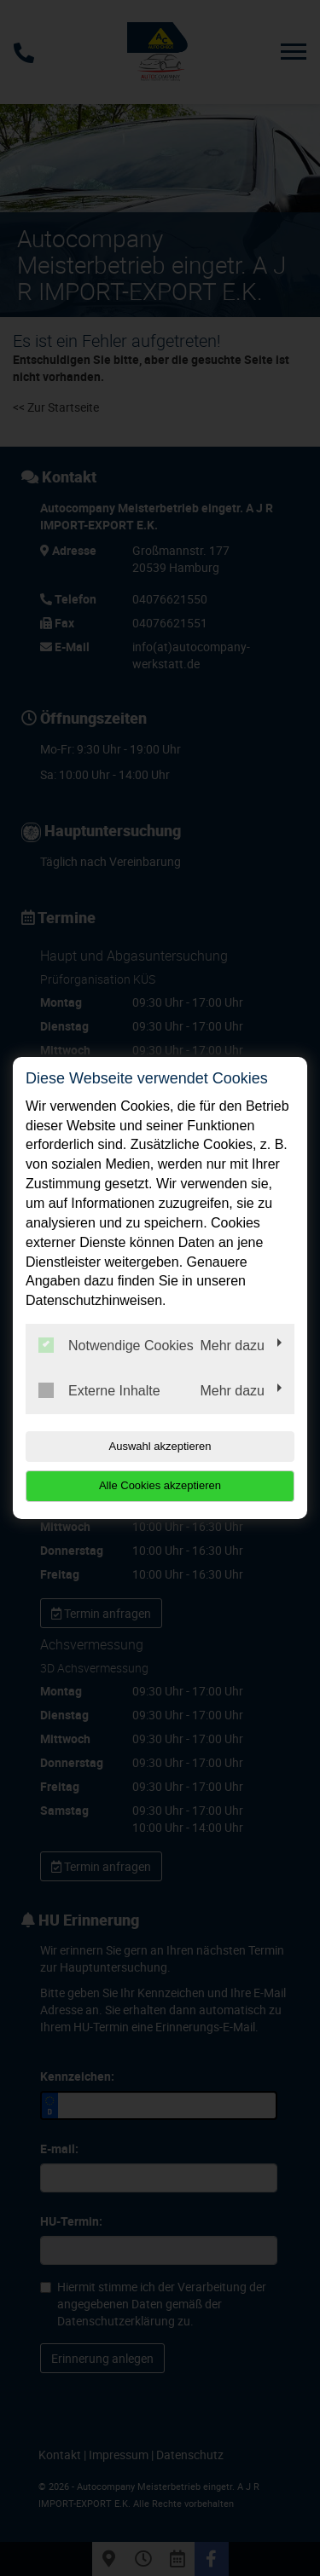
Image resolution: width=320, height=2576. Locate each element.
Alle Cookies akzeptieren (160, 1485)
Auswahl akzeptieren (160, 1446)
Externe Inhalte (99, 1390)
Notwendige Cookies (116, 1345)
